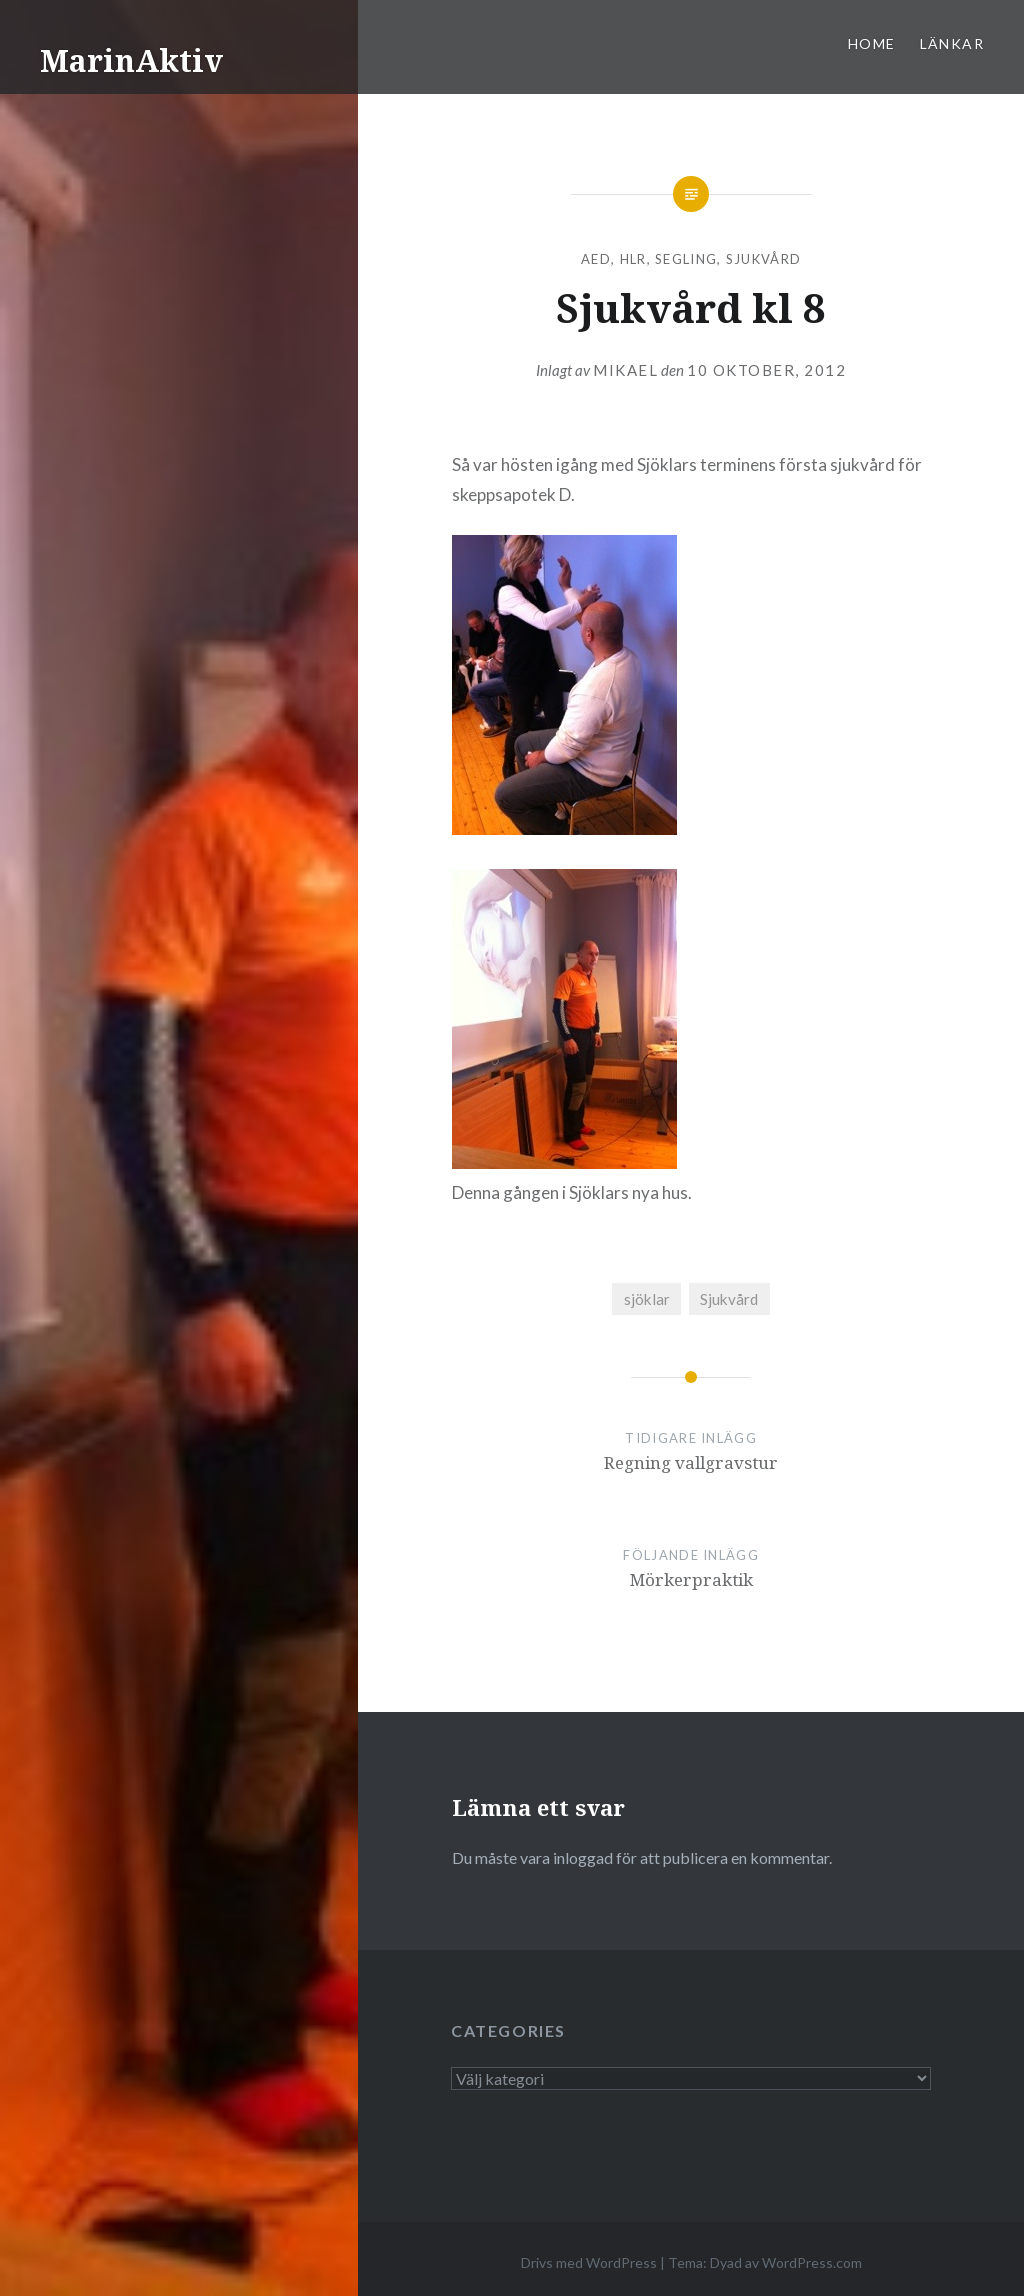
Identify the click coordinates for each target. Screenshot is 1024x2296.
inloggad (583, 1857)
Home (872, 43)
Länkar (952, 43)
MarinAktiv (131, 60)
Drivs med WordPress (589, 2262)
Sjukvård (763, 259)
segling (686, 259)
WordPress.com (812, 2262)
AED (596, 259)
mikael (625, 370)
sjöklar (647, 1299)
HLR (633, 259)
